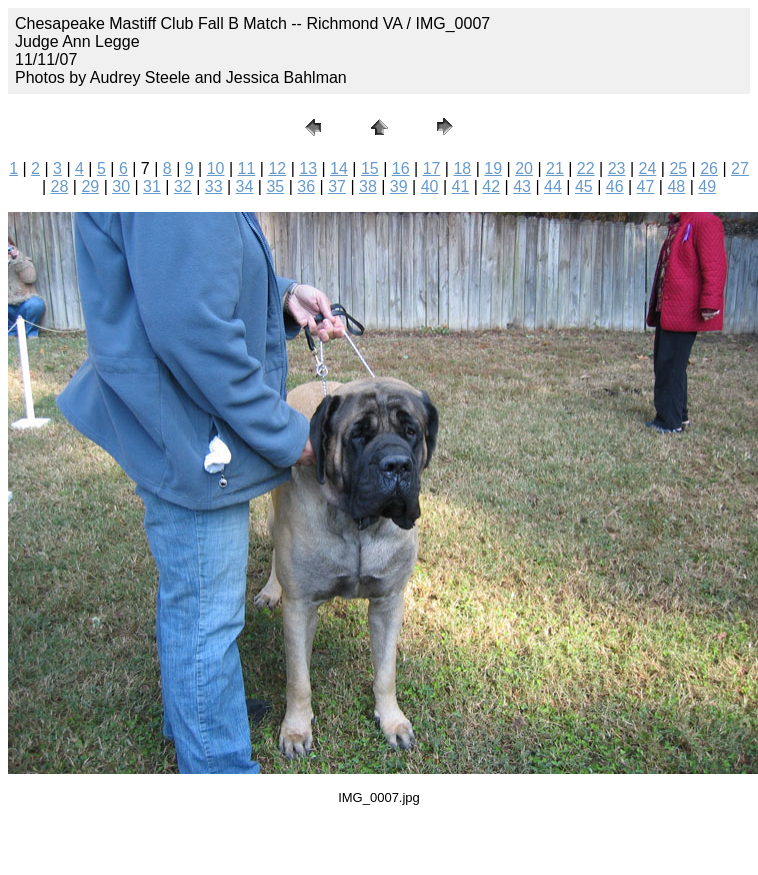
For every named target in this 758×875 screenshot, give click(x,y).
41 (461, 186)
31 (152, 186)
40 (430, 186)
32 (183, 186)
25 (678, 168)
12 (277, 168)
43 (522, 186)
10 (216, 168)
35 (275, 186)
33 (214, 186)
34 (245, 186)
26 (709, 168)
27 (740, 168)
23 (617, 168)
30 (121, 186)
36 (306, 186)
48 (676, 186)
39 (399, 186)
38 (368, 186)
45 (584, 186)
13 (308, 168)
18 (462, 168)
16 (401, 168)
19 (493, 168)
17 (432, 168)
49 (707, 186)
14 (339, 168)
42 (491, 186)
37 (337, 186)
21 (555, 168)
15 (370, 168)
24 (648, 168)
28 (60, 186)
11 (247, 168)
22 (586, 168)
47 (646, 186)
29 (90, 186)
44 (553, 186)
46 (615, 186)
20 (524, 168)
